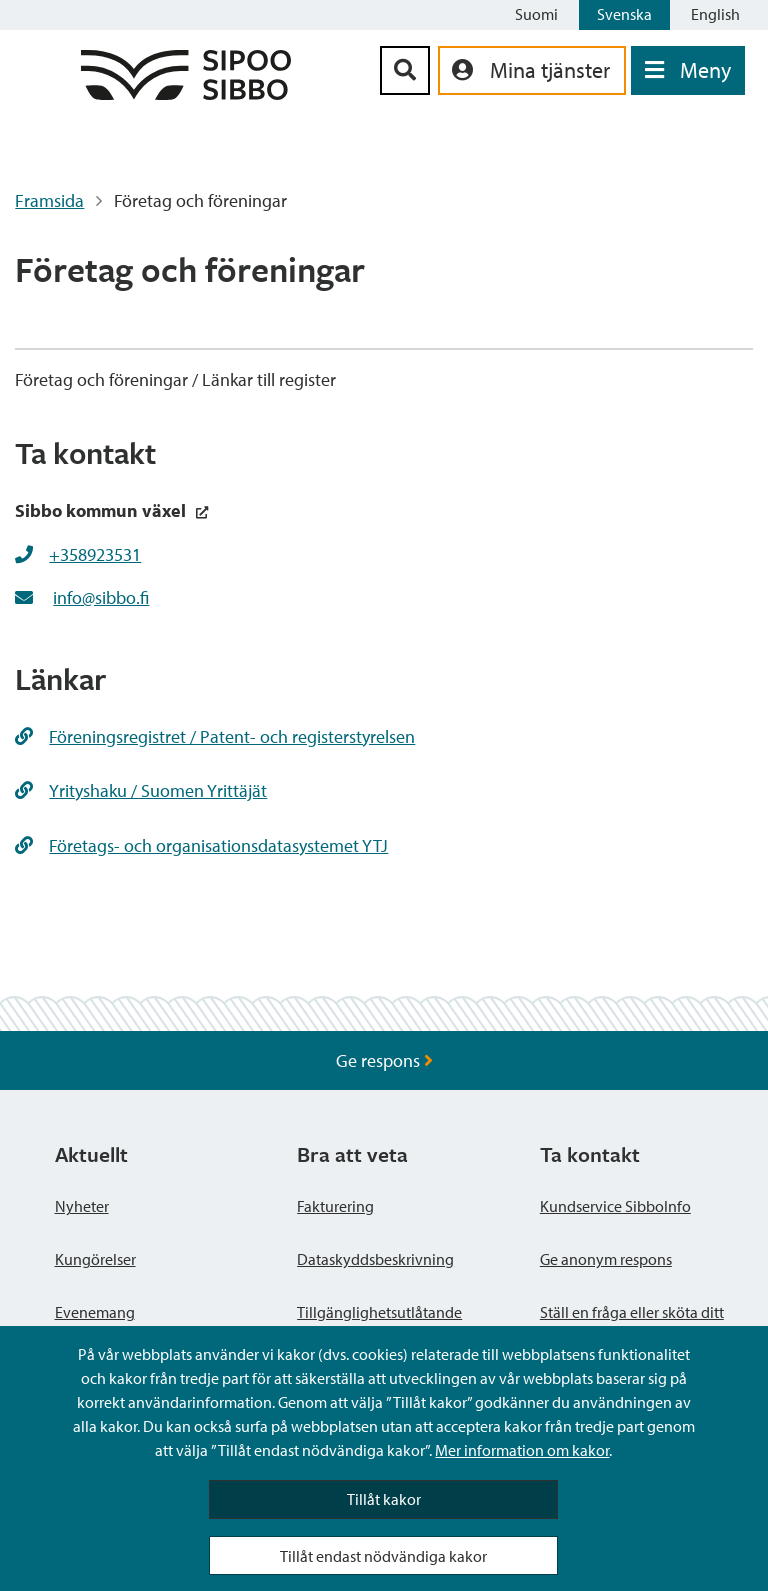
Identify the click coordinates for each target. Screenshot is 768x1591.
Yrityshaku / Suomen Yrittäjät (141, 790)
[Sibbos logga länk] (186, 93)
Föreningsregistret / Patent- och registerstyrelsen (215, 736)
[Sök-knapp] (405, 70)
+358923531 (95, 554)
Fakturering (335, 1206)
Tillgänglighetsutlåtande (379, 1312)
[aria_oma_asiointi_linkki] (532, 70)
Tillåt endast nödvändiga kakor (383, 1556)
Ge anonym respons (606, 1259)
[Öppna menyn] (688, 70)
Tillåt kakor (384, 1499)
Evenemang (95, 1312)
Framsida (49, 200)
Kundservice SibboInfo (615, 1206)
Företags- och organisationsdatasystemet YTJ (201, 845)
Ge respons (384, 1060)
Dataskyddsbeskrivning (375, 1259)
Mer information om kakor (522, 1450)
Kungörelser (95, 1259)
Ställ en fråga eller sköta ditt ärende (632, 1324)
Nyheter (82, 1206)
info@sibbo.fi (101, 597)
